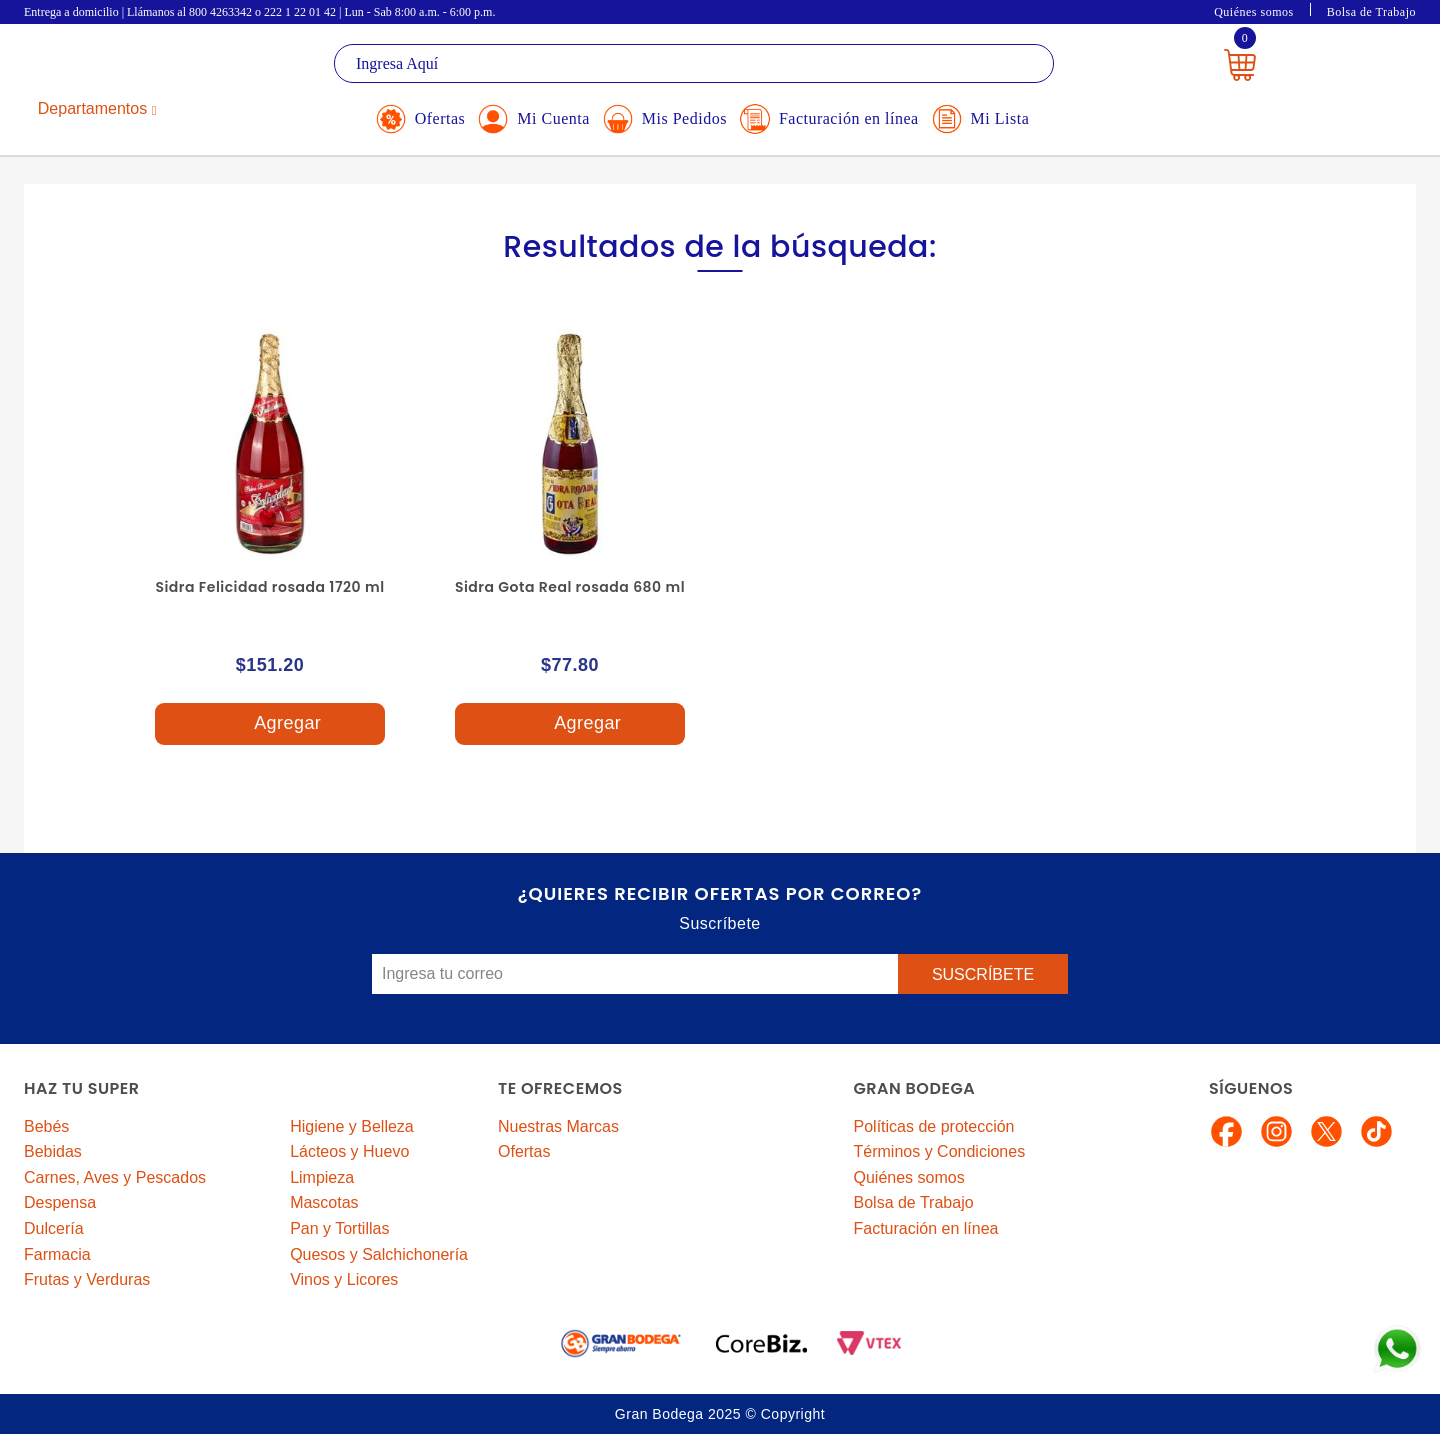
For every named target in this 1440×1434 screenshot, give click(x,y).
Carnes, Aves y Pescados (115, 1177)
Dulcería (54, 1228)
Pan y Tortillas (339, 1228)
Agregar (270, 724)
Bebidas (53, 1151)
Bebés (46, 1126)
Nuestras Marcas (558, 1126)
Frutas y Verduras (87, 1279)
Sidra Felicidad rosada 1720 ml (269, 587)
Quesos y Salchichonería (379, 1254)
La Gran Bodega (114, 66)
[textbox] (694, 63)
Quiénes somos (1254, 12)
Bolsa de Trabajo (1371, 12)
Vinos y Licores (344, 1279)
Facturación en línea (926, 1228)
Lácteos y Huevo (349, 1151)
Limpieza (322, 1177)
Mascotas (324, 1202)
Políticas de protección (934, 1126)
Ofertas (524, 1151)
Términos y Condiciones (940, 1151)
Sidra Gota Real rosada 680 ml (570, 587)
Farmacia (57, 1254)
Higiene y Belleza (352, 1126)
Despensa (60, 1202)
